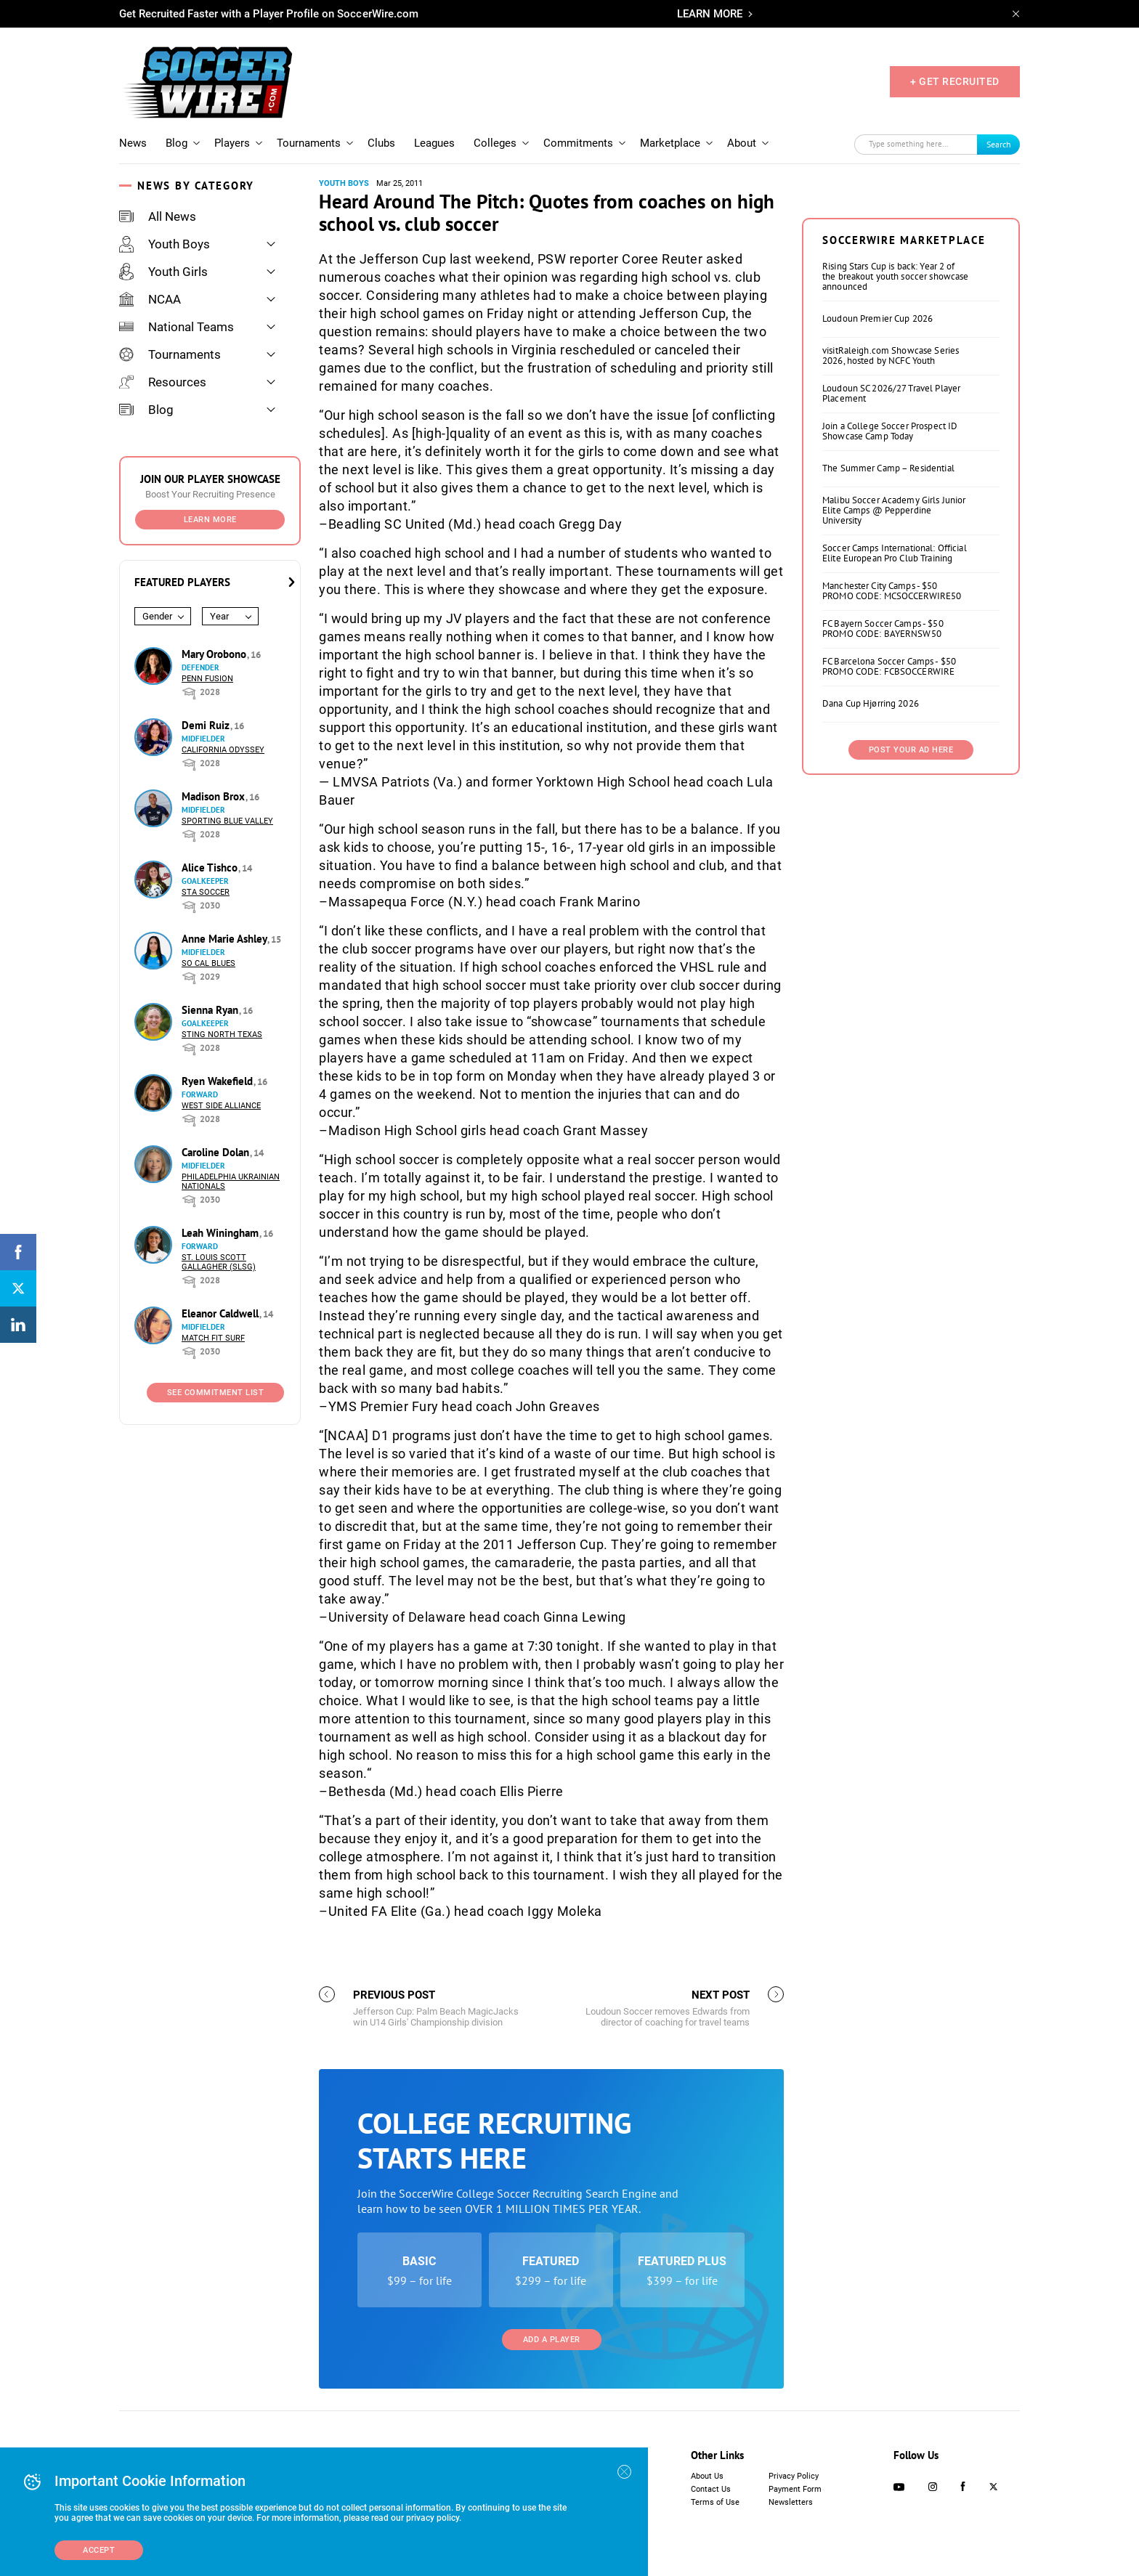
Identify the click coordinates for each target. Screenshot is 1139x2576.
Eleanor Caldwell (222, 1313)
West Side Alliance (221, 1105)
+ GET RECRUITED (955, 81)
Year (219, 616)
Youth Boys (164, 244)
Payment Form (795, 2489)
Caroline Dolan (217, 1152)
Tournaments (309, 143)
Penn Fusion (207, 678)
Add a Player (551, 2339)
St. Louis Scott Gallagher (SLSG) (219, 1262)
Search (998, 144)
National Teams (176, 327)
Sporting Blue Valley (227, 821)
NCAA (150, 299)
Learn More (210, 519)
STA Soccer (206, 892)
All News (157, 216)
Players (232, 143)
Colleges (495, 143)
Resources (162, 382)
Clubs (381, 143)
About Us (707, 2476)
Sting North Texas (222, 1034)
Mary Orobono (215, 654)
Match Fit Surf (213, 1338)
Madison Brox (215, 796)
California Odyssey (223, 750)
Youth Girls (163, 271)
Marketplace (670, 143)
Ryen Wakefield (219, 1081)
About (741, 143)
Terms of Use (715, 2502)
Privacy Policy (794, 2476)
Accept (99, 2550)
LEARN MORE (709, 13)
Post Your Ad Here (911, 750)
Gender (157, 616)
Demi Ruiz (207, 725)
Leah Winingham (222, 1233)
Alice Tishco (211, 867)
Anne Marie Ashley (225, 939)
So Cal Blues (208, 963)
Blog (176, 143)
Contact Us (711, 2489)
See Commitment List (215, 1392)
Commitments (578, 143)
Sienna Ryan (211, 1010)
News (133, 143)
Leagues (434, 143)
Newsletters (791, 2502)
